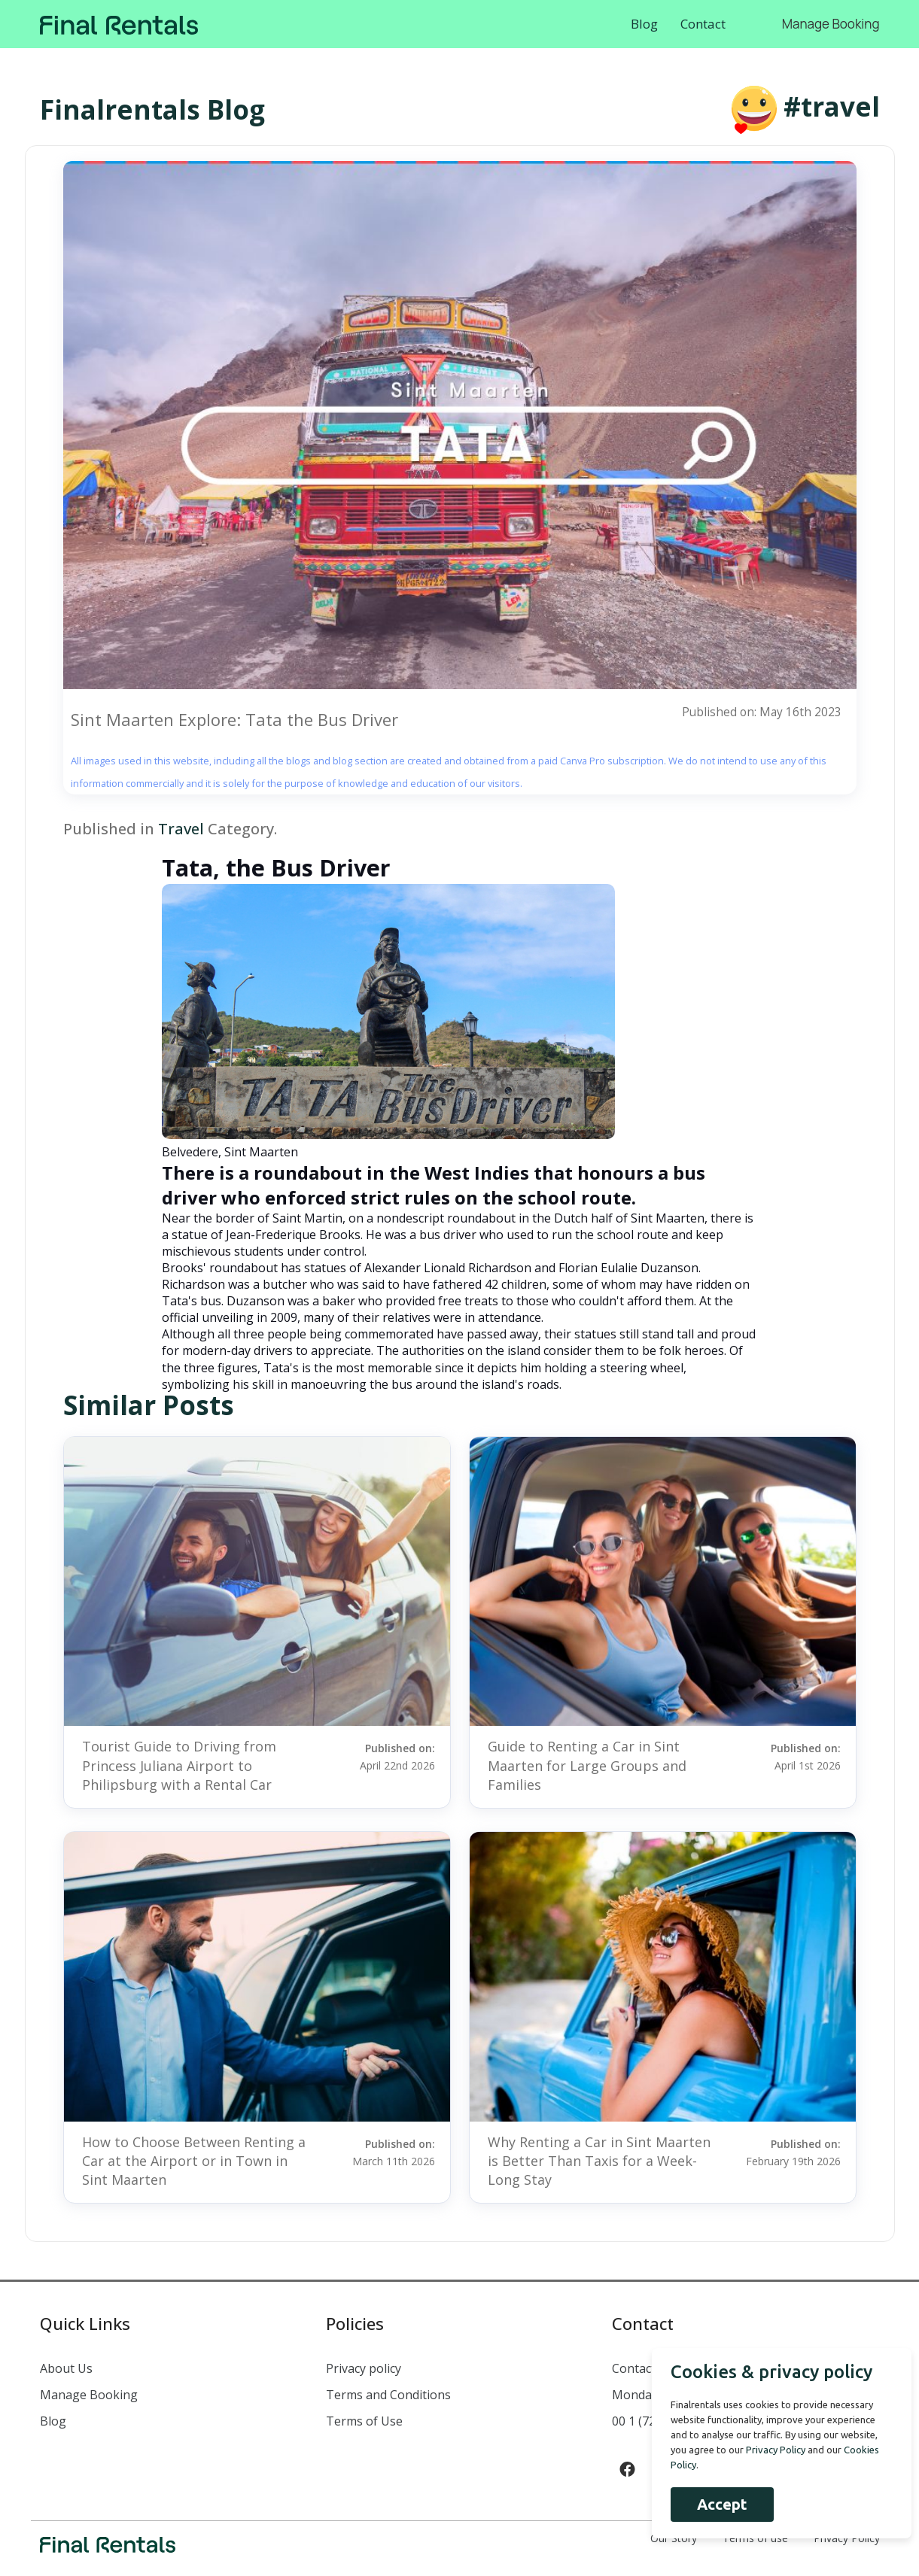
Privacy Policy (768, 2449)
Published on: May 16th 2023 (760, 711)
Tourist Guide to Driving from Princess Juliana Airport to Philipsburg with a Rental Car (179, 1765)
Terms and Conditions (388, 2394)
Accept (714, 2504)
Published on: (378, 1756)
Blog (644, 23)
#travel (832, 106)
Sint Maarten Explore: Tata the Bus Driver (234, 719)
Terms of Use (364, 2421)
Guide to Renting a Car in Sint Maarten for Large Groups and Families (587, 1765)
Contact (703, 23)
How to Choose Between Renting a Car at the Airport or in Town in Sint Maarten (194, 2161)
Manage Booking (831, 23)
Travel (181, 829)
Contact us (642, 2368)
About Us (66, 2368)
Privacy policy (363, 2368)
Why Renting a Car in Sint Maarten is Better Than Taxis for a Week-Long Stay (599, 2161)
